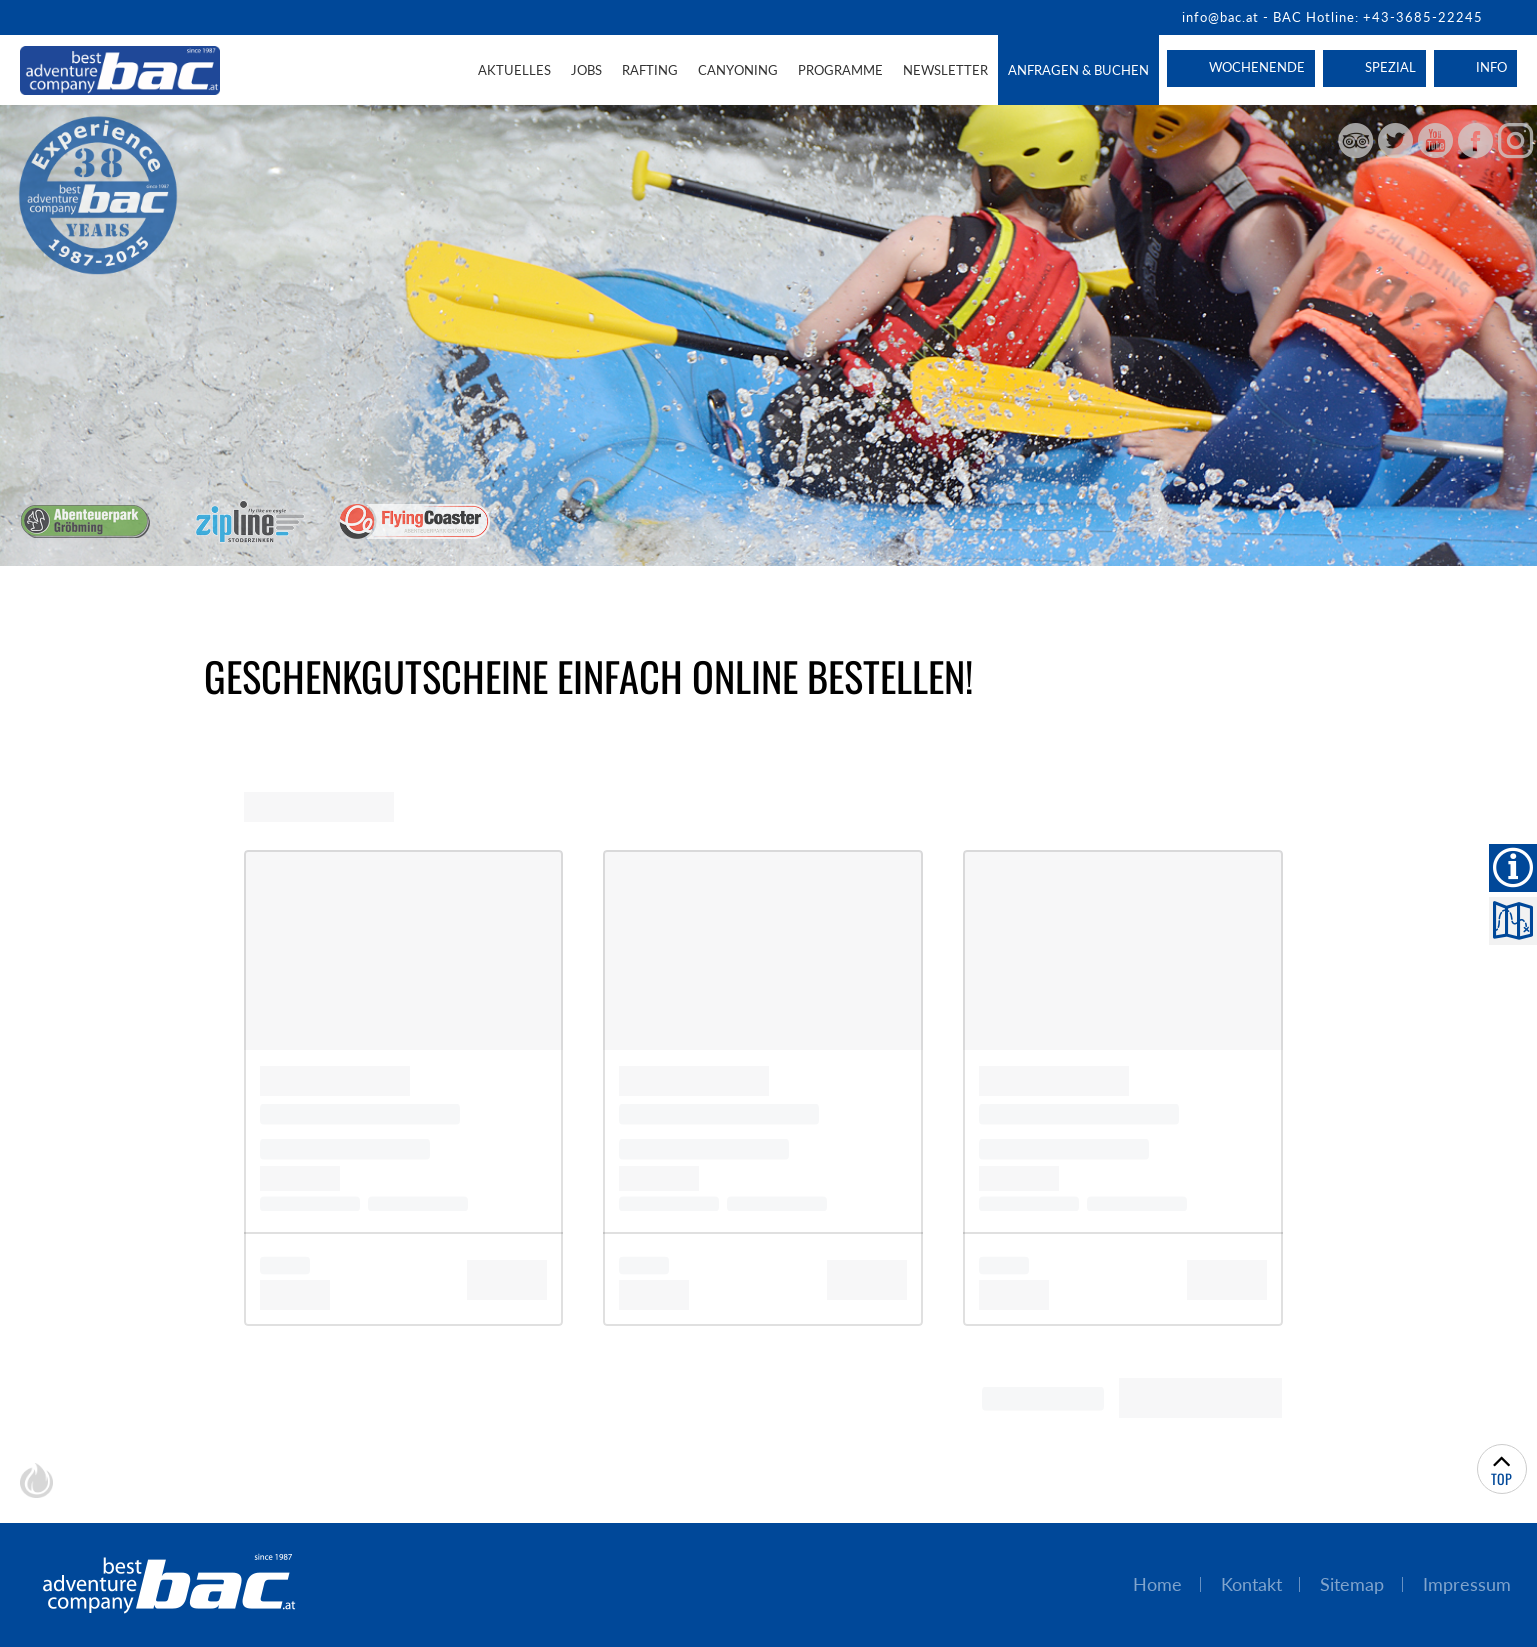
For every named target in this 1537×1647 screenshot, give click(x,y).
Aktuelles (514, 70)
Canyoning (738, 70)
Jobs (586, 70)
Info (1491, 67)
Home (1157, 1584)
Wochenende (1257, 67)
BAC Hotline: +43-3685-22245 (1378, 17)
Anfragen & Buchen (1078, 70)
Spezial (1390, 67)
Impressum (1467, 1584)
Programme (840, 70)
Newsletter (945, 70)
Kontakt (1251, 1584)
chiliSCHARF (36, 1480)
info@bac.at (1220, 17)
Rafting (650, 70)
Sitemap (1352, 1584)
